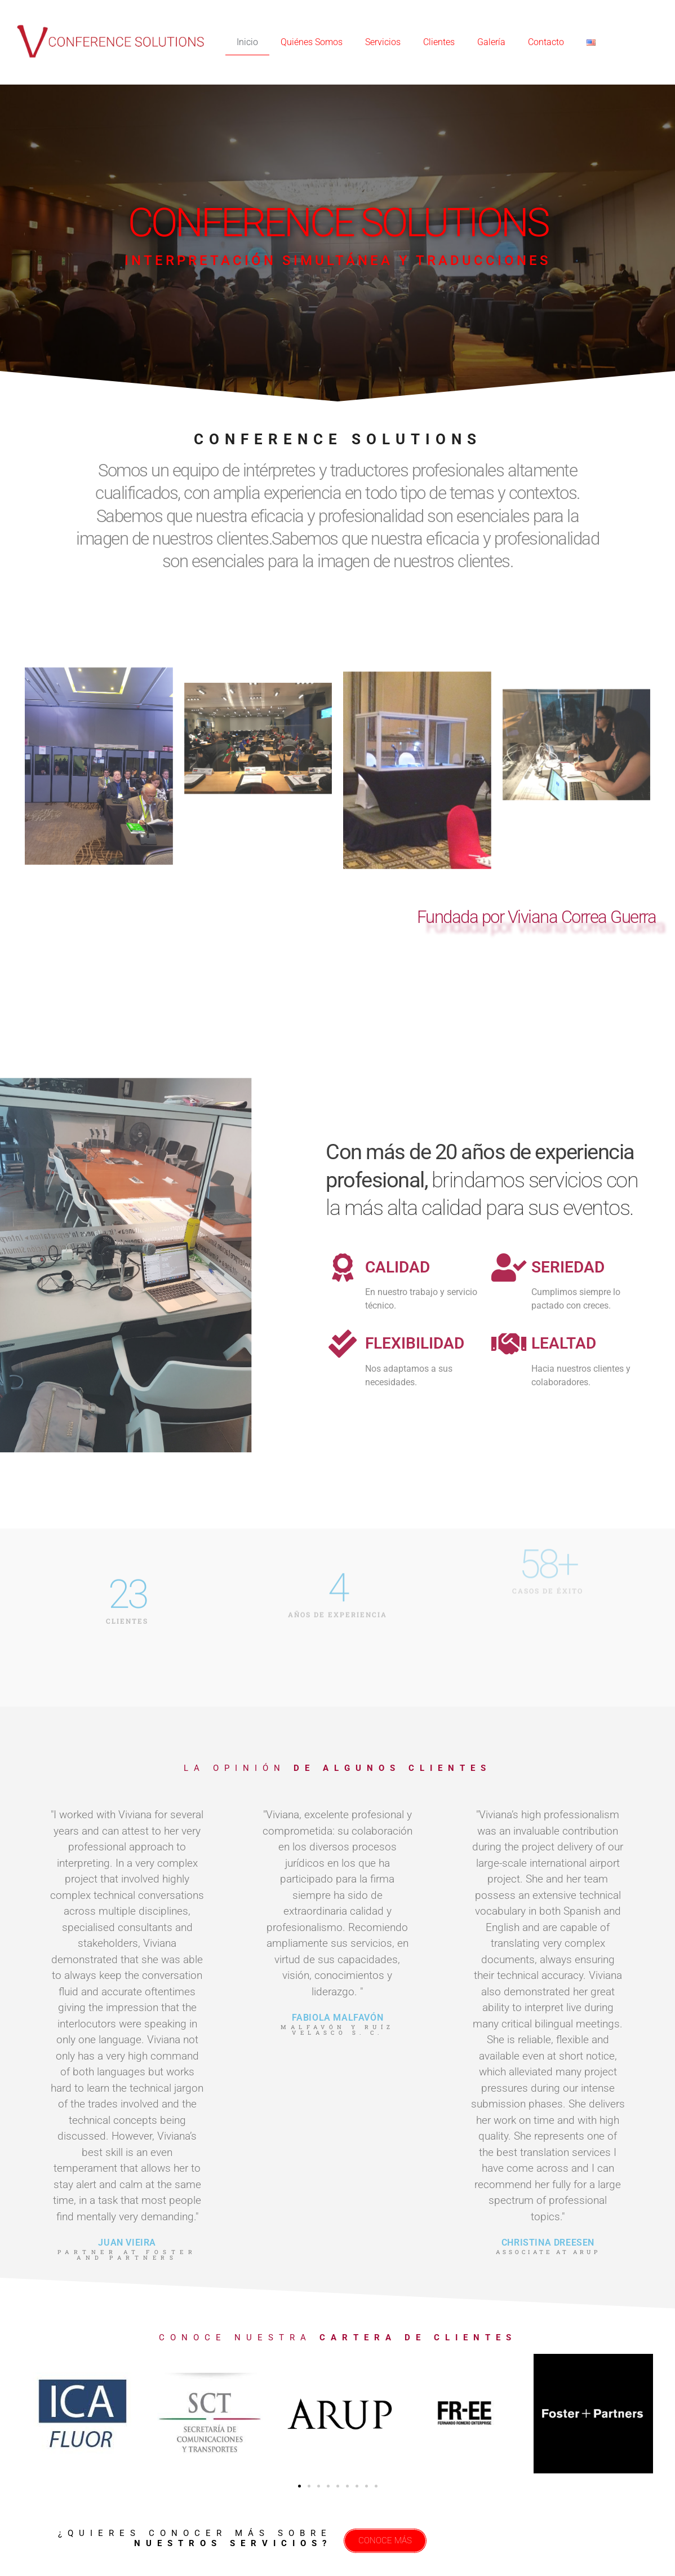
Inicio (247, 42)
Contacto (546, 42)
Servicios (383, 42)
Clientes (439, 42)
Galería (491, 42)
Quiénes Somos (312, 42)
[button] (299, 2486)
